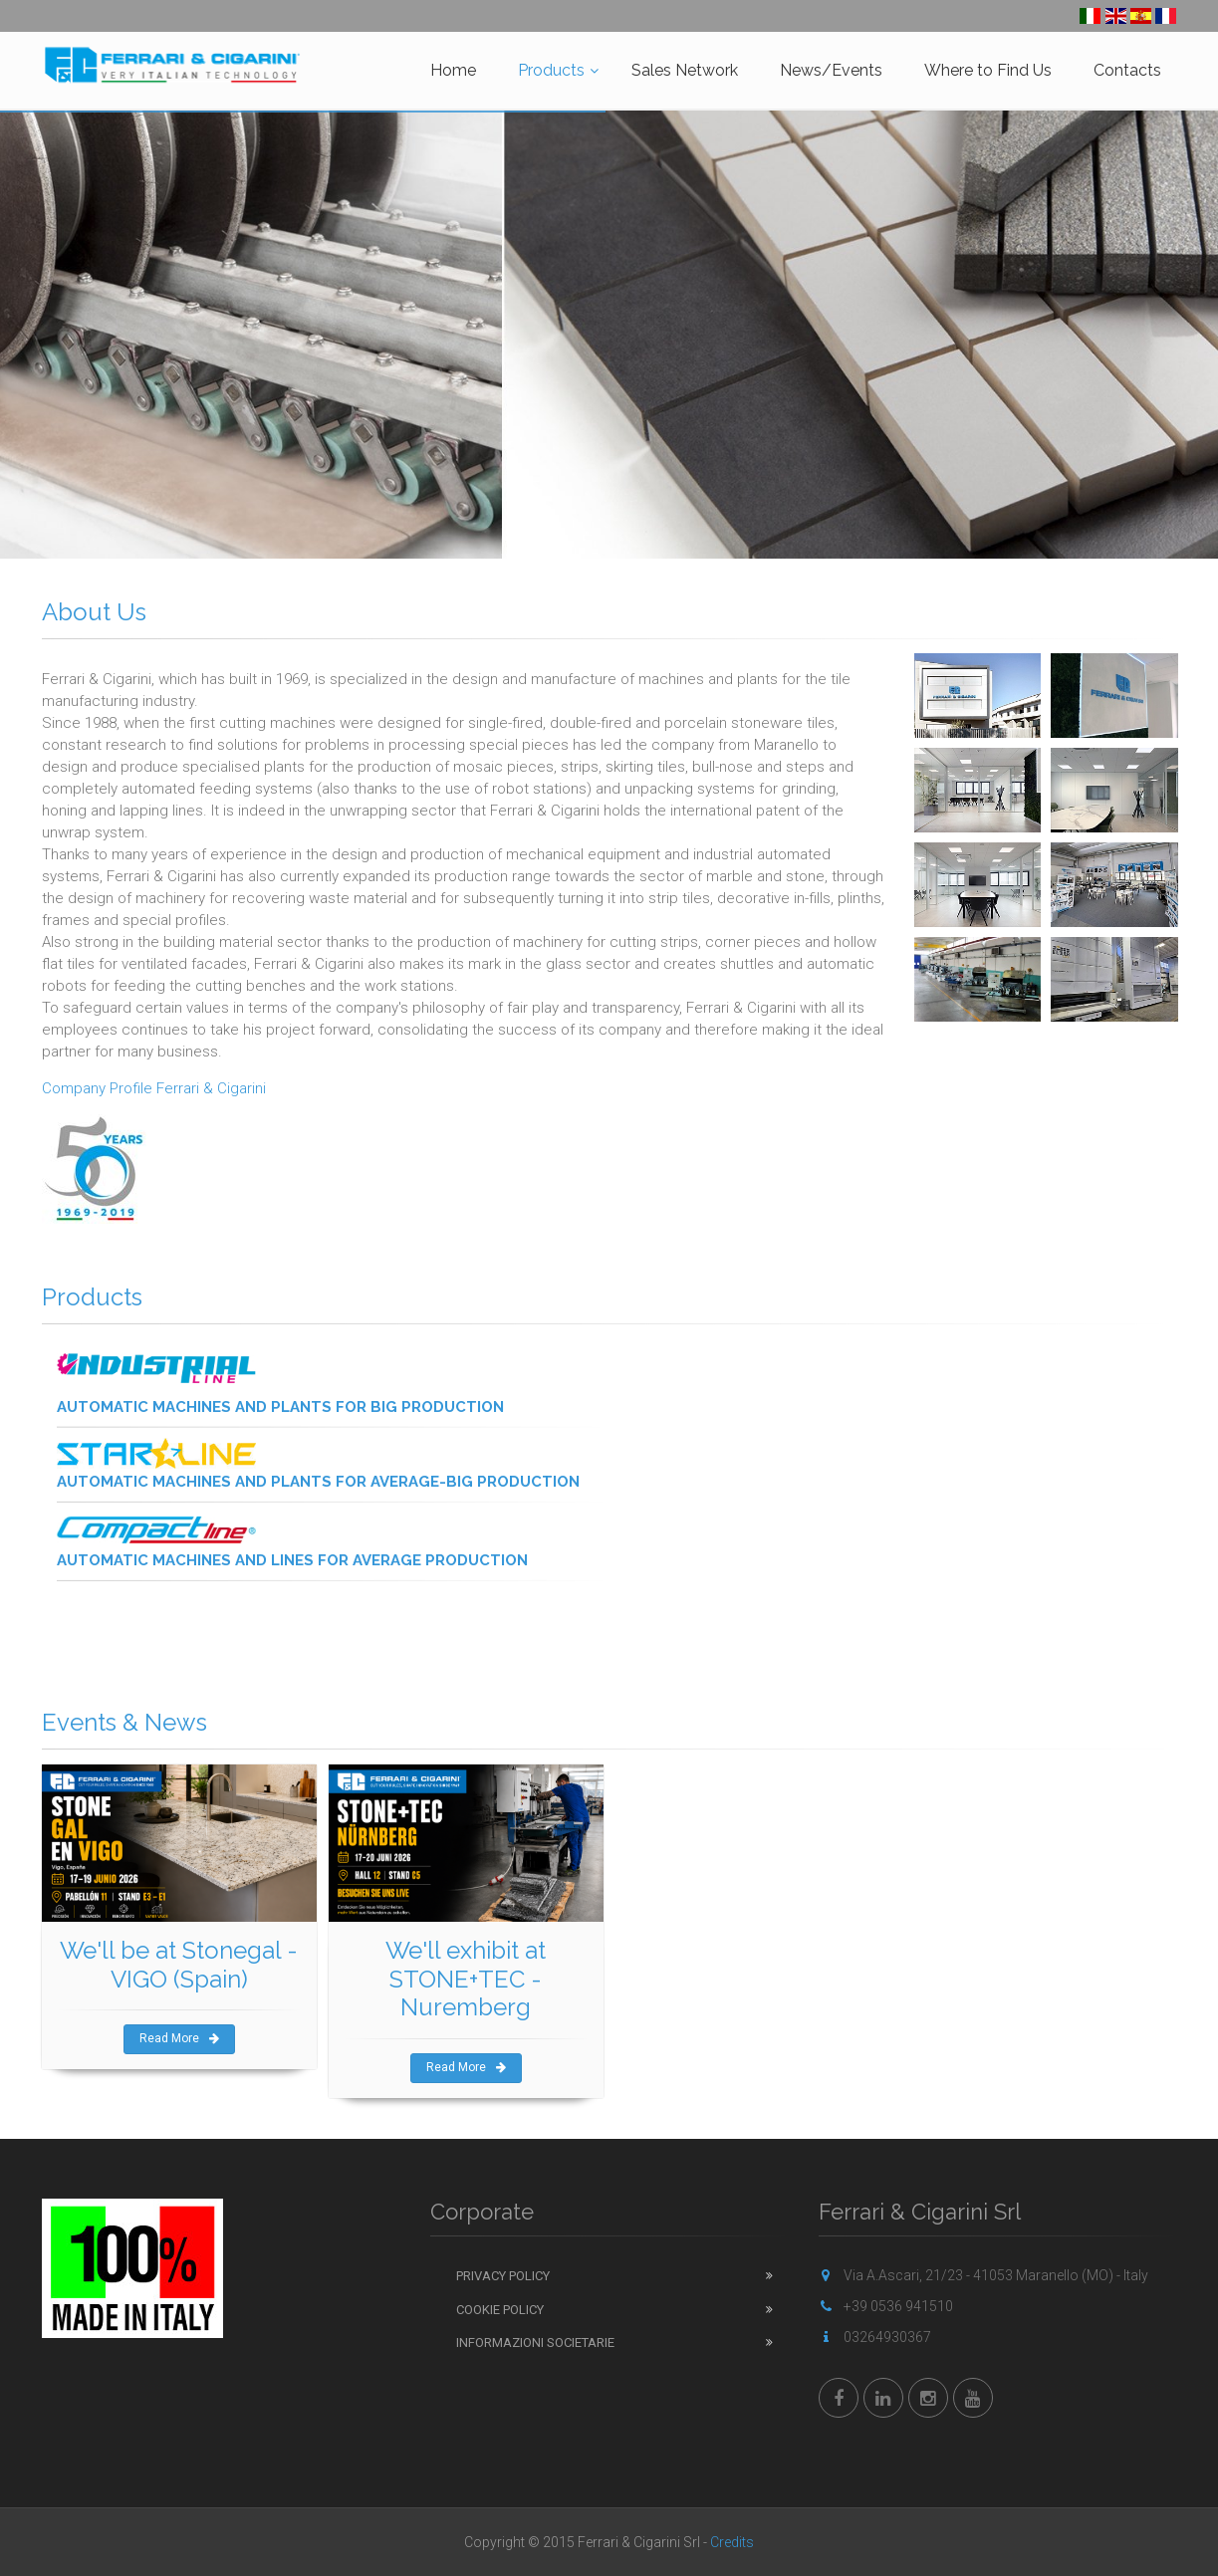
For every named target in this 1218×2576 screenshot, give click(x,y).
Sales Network (684, 70)
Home (453, 70)
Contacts (1127, 70)
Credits (732, 2542)
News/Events (831, 70)
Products (551, 70)
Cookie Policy (500, 2309)
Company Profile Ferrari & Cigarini (154, 1088)
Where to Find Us (988, 70)
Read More (179, 2038)
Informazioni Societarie (535, 2342)
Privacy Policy (503, 2275)
